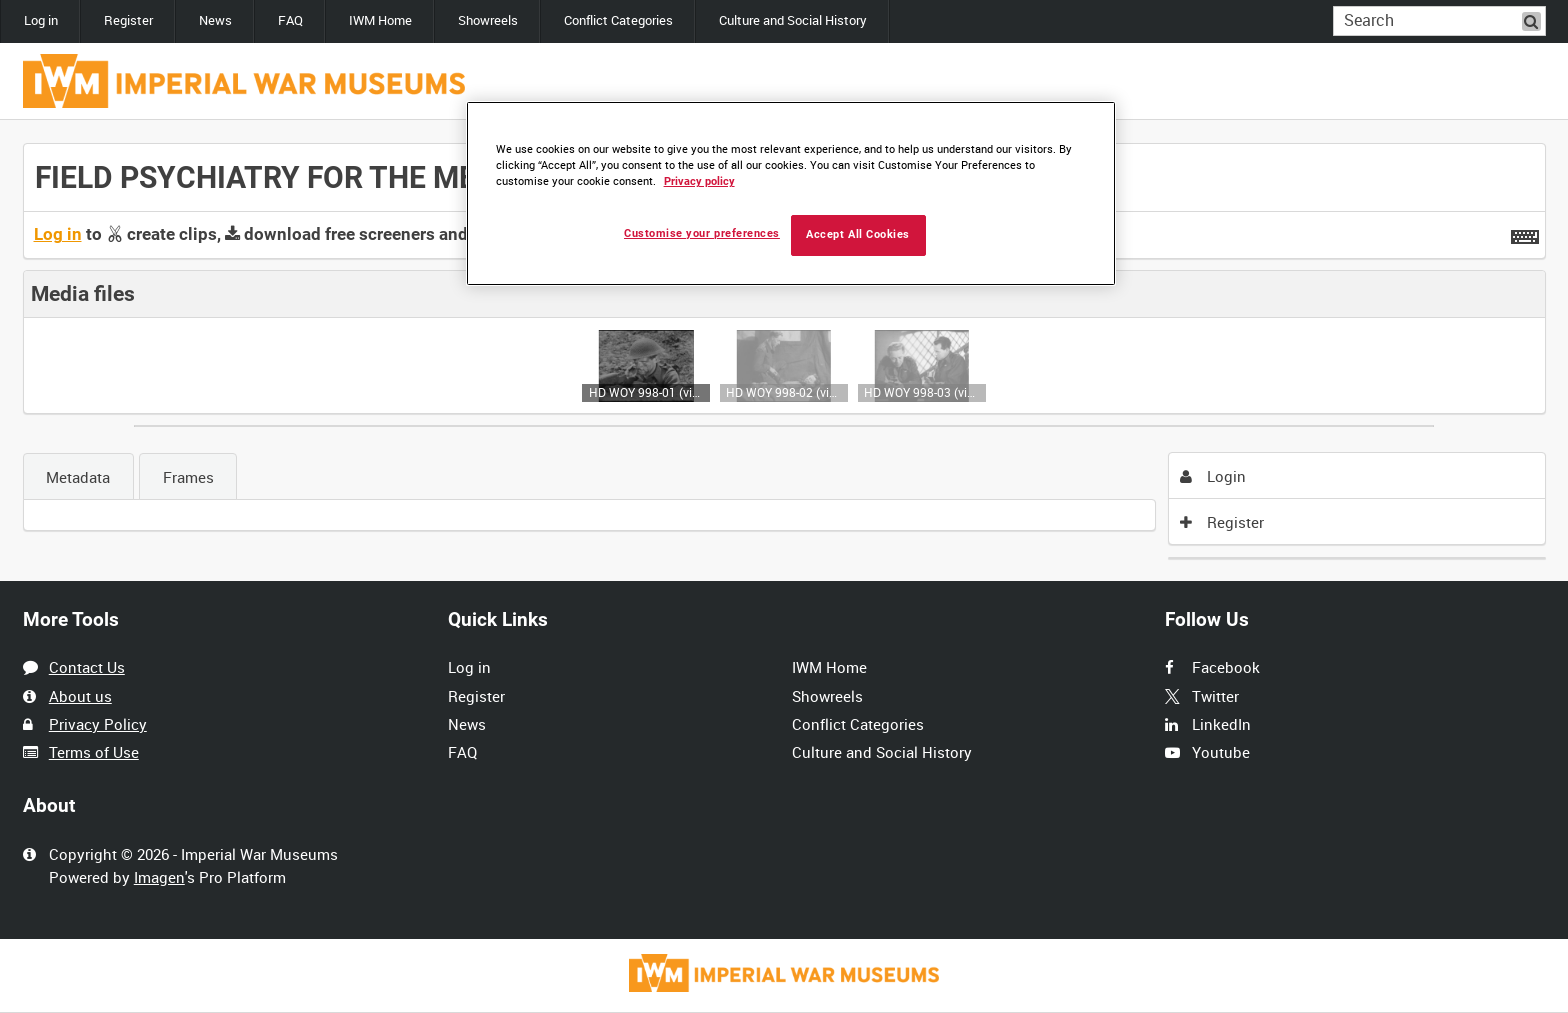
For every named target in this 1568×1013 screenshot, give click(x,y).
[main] (784, 351)
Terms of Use (94, 752)
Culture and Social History (793, 20)
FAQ (290, 20)
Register (128, 20)
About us (80, 696)
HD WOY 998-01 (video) (646, 392)
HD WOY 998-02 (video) (783, 392)
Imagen (159, 877)
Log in (41, 20)
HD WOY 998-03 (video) (921, 392)
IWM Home (380, 20)
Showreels (488, 20)
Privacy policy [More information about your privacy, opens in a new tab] (699, 181)
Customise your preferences (702, 233)
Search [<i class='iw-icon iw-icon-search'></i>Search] (1534, 19)
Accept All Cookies (858, 234)
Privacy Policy (98, 724)
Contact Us (87, 667)
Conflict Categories (618, 20)
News (215, 20)
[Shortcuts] (1525, 233)
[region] (791, 193)
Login (1213, 476)
